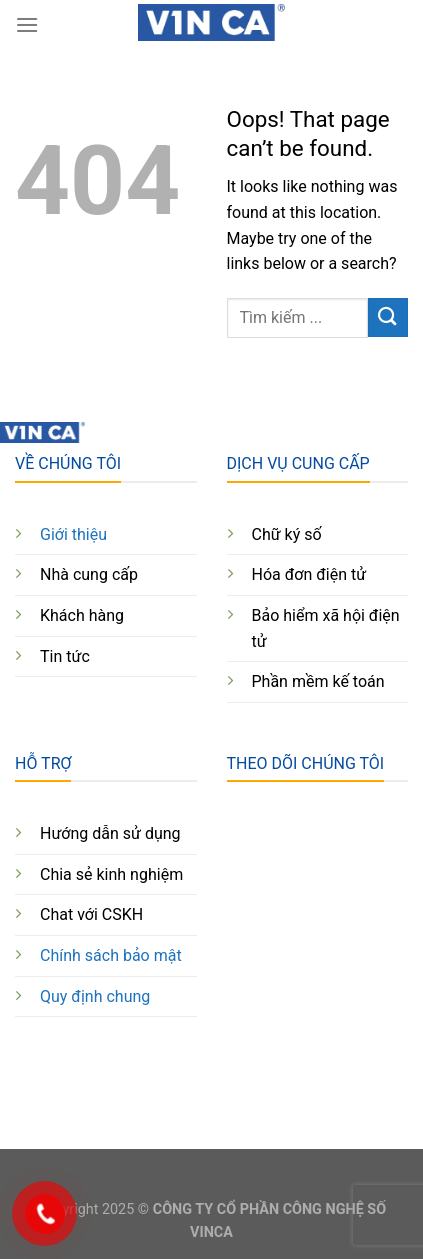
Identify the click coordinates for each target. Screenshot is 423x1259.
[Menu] (27, 24)
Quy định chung (95, 996)
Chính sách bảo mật (111, 955)
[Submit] (388, 317)
